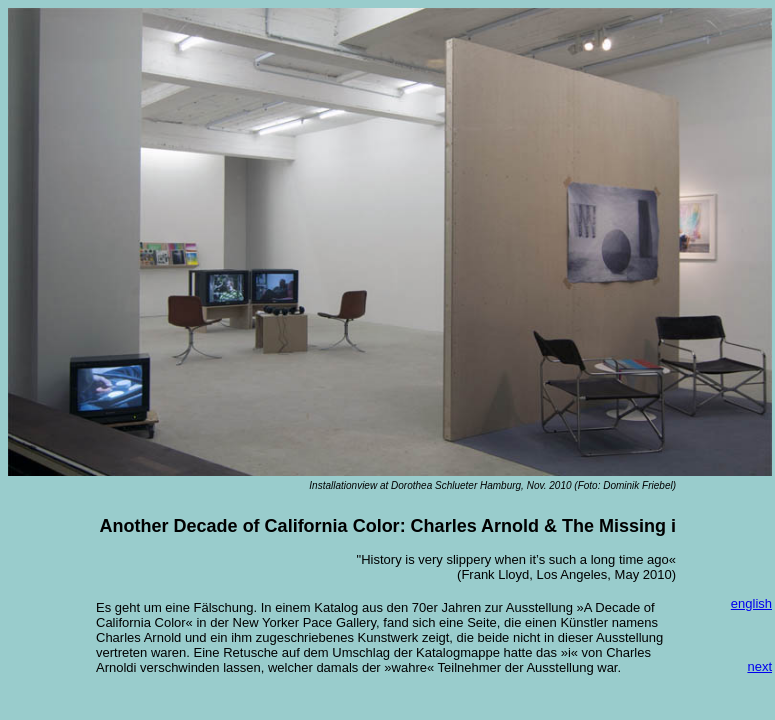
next (759, 666)
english (751, 603)
